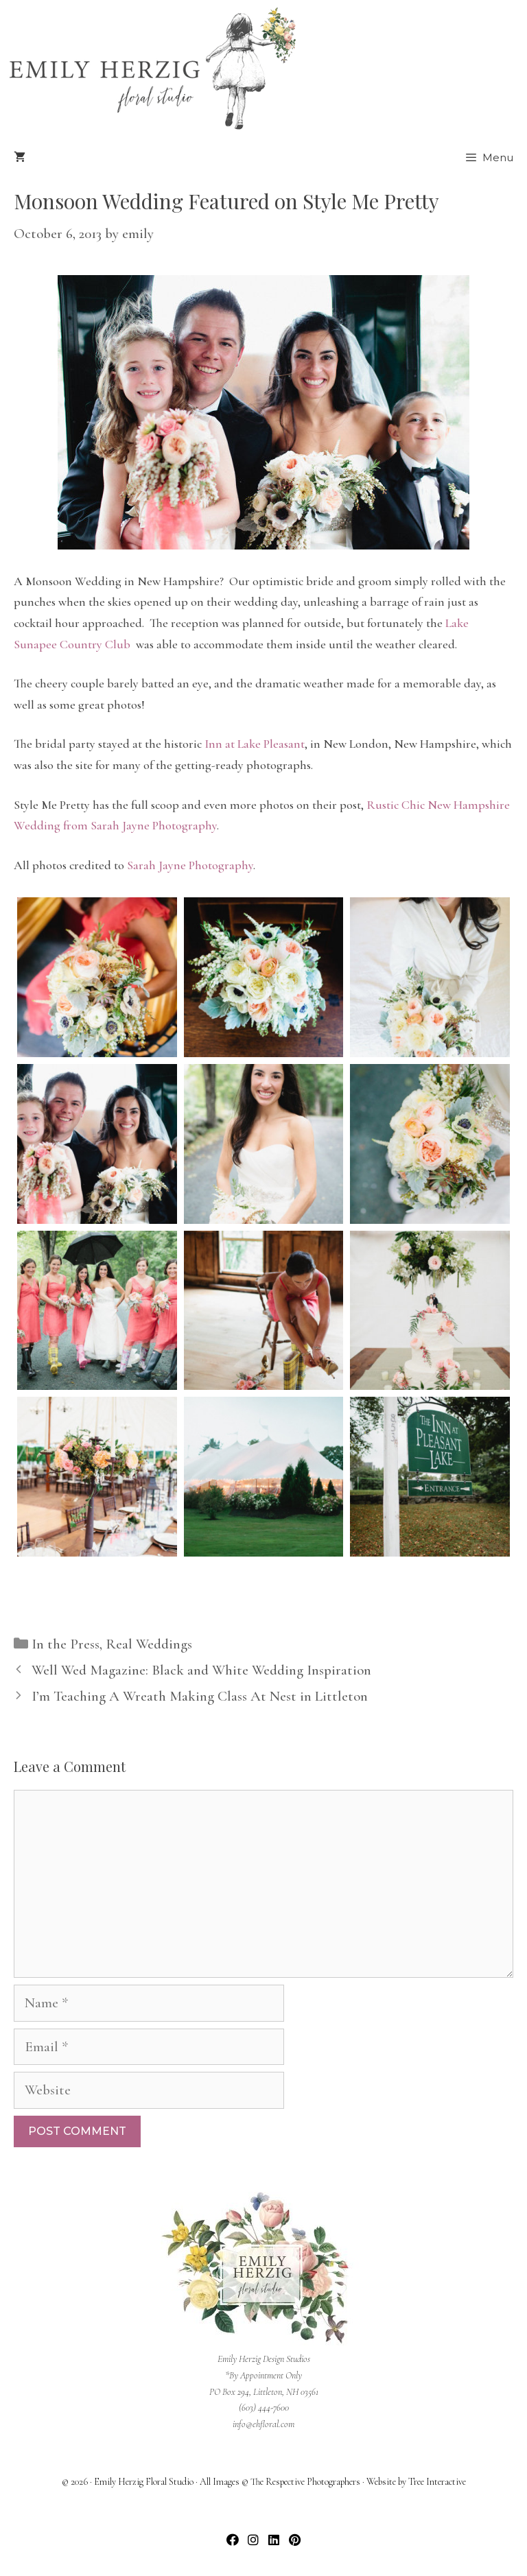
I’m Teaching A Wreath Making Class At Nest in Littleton (200, 1696)
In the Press (65, 1644)
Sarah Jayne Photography (190, 865)
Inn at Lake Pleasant (254, 743)
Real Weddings (149, 1644)
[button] (233, 2540)
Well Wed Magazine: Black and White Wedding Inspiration (201, 1670)
